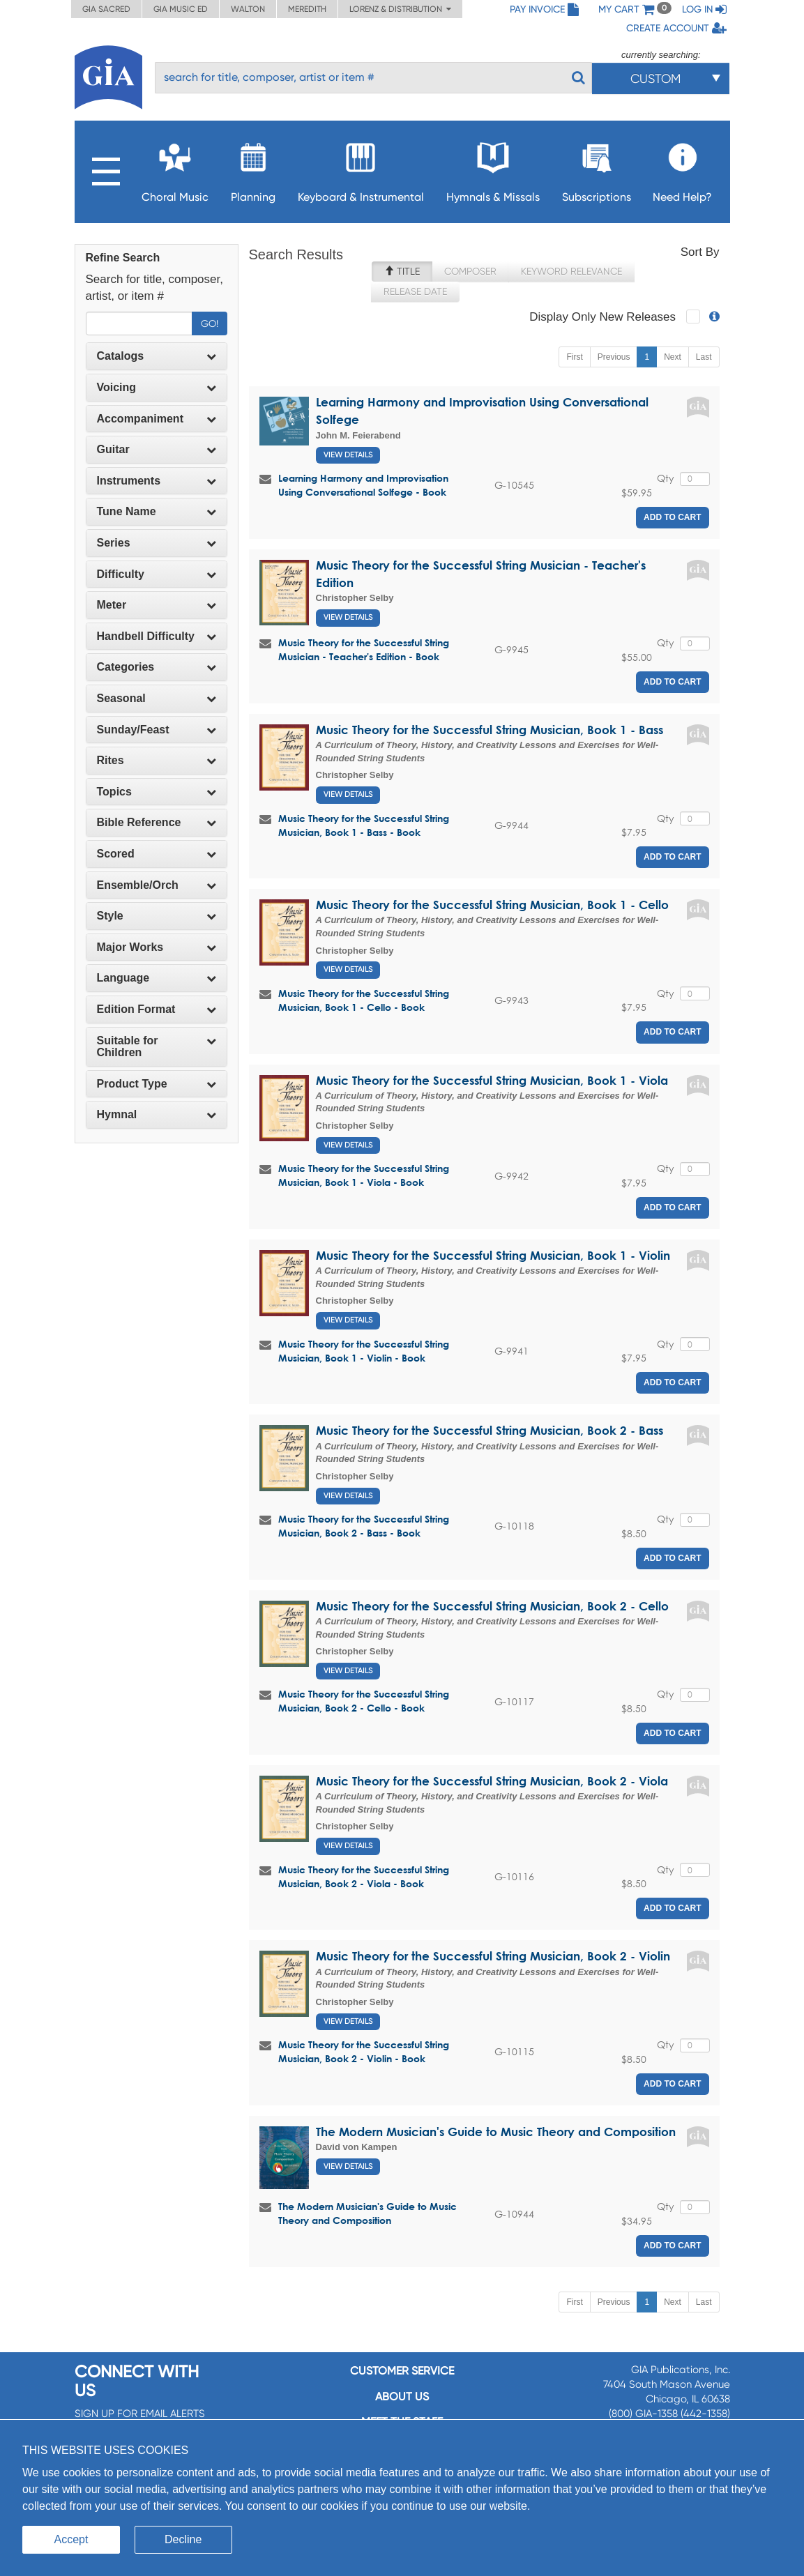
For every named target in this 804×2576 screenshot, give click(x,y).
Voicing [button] (156, 387)
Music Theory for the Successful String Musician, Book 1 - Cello (492, 904)
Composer (470, 271)
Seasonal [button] (156, 698)
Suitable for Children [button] (156, 1047)
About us (402, 2396)
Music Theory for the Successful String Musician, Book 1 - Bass (489, 729)
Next (672, 357)
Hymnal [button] (156, 1114)
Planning (253, 168)
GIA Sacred (106, 9)
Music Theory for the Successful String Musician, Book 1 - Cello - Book (363, 1000)
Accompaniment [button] (156, 419)
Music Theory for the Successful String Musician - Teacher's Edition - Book (363, 649)
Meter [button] (156, 605)
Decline (183, 2539)
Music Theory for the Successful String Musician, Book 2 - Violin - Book (363, 2051)
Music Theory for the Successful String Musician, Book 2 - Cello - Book (363, 1701)
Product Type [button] (156, 1084)
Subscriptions (596, 168)
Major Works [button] (156, 947)
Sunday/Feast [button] (156, 730)
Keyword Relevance (571, 271)
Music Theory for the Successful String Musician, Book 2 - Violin (493, 1956)
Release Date (415, 291)
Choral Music (175, 168)
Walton (248, 9)
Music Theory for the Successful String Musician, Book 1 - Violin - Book (363, 1351)
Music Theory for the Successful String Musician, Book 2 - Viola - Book (363, 1876)
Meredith (307, 9)
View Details (348, 454)
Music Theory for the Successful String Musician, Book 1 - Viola (492, 1080)
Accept (71, 2539)
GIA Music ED (180, 9)
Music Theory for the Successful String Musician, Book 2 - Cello (492, 1606)
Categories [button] (156, 667)
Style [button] (156, 916)
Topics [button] (156, 792)
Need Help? (682, 168)
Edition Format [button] (156, 1009)
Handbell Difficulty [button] (156, 636)
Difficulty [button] (156, 574)
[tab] (156, 356)
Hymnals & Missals (493, 168)
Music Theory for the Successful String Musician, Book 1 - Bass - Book (363, 825)
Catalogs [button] (156, 356)
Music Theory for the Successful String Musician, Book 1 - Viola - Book (363, 1175)
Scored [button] (156, 854)
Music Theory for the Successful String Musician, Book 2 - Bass (489, 1430)
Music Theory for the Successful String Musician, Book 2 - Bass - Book (363, 1526)
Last (704, 357)
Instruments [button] (156, 481)
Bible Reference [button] (156, 822)
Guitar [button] (156, 449)
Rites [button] (156, 760)
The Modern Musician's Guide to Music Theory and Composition (496, 2131)
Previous (614, 357)
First (574, 357)
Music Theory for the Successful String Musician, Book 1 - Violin (493, 1255)
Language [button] (156, 978)
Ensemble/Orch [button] (156, 885)
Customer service (402, 2370)
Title (402, 271)
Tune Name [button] (156, 511)
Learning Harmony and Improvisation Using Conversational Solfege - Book (363, 485)
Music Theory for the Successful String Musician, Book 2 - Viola (492, 1781)
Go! (209, 323)
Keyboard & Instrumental (361, 168)
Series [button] (156, 543)
